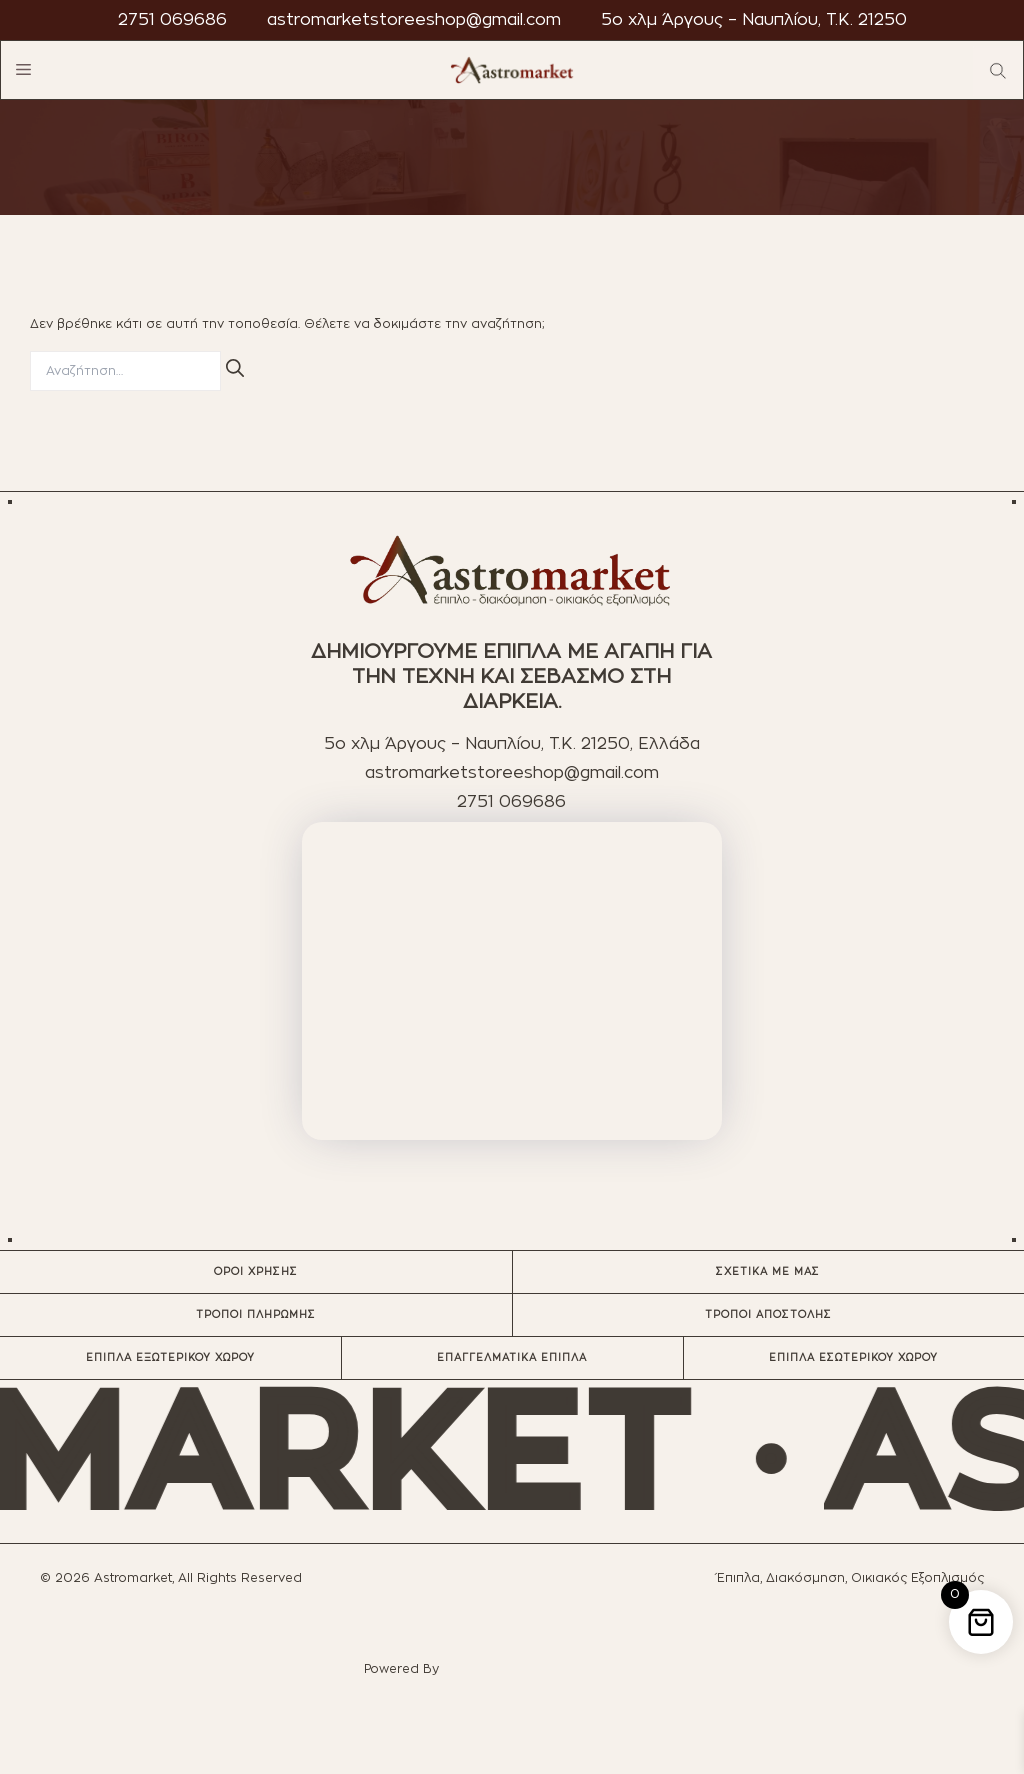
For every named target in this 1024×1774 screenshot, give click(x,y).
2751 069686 (172, 20)
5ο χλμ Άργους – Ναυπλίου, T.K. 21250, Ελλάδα (512, 744)
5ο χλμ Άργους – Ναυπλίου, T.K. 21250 (754, 20)
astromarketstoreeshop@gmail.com (414, 20)
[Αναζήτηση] (235, 368)
